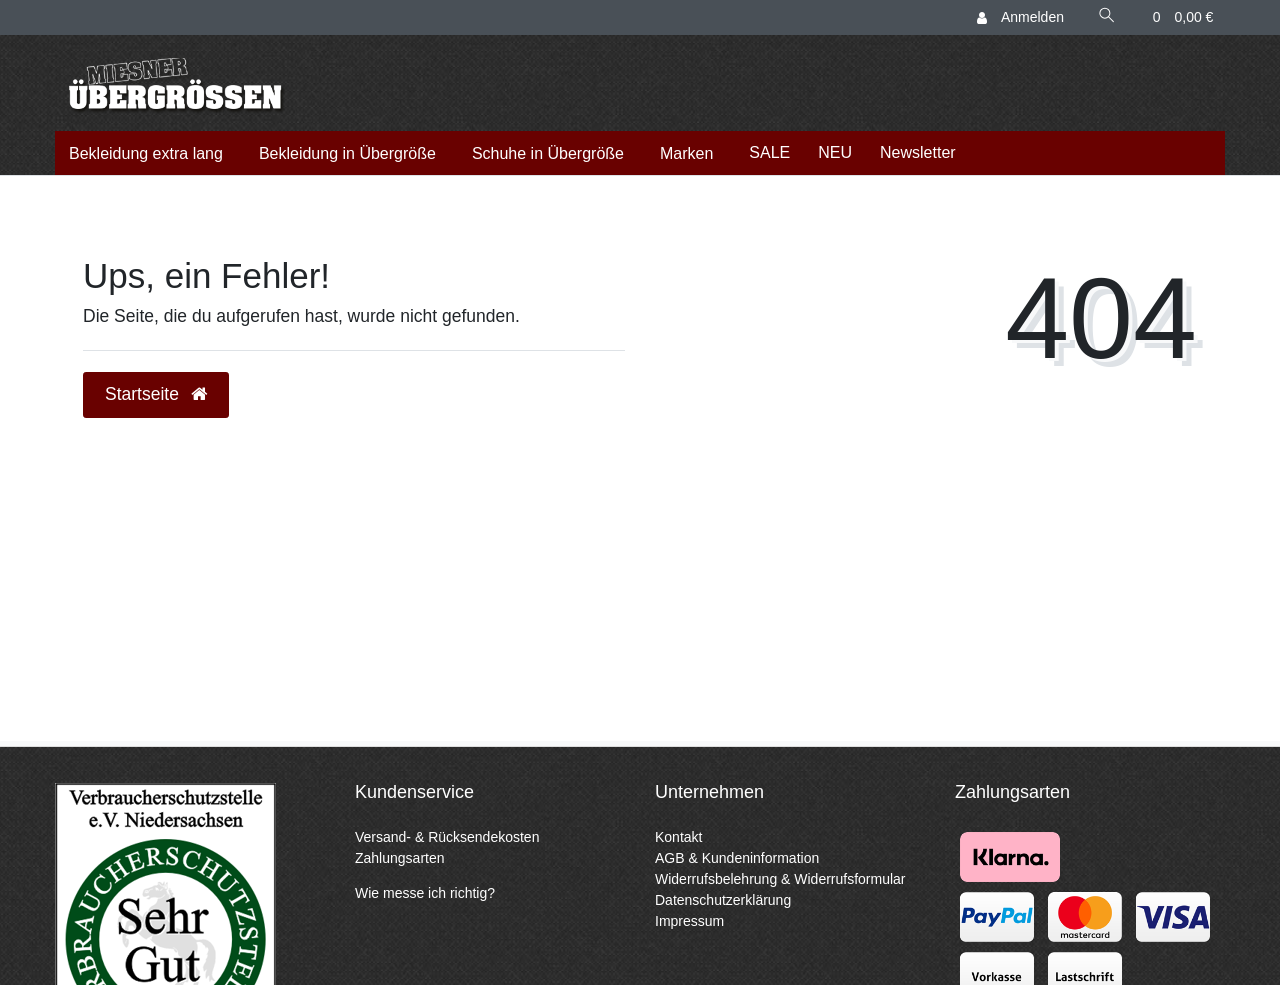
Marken (686, 153)
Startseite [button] (156, 394)
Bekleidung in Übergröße (347, 153)
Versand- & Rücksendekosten (447, 837)
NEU (835, 152)
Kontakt (678, 837)
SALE (769, 152)
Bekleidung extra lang (146, 153)
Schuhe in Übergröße (548, 153)
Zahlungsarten (400, 858)
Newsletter (918, 152)
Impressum (689, 921)
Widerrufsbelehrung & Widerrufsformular (780, 879)
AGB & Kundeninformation (737, 858)
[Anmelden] (1022, 17)
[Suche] (1107, 17)
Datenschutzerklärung (723, 900)
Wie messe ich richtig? (425, 893)
